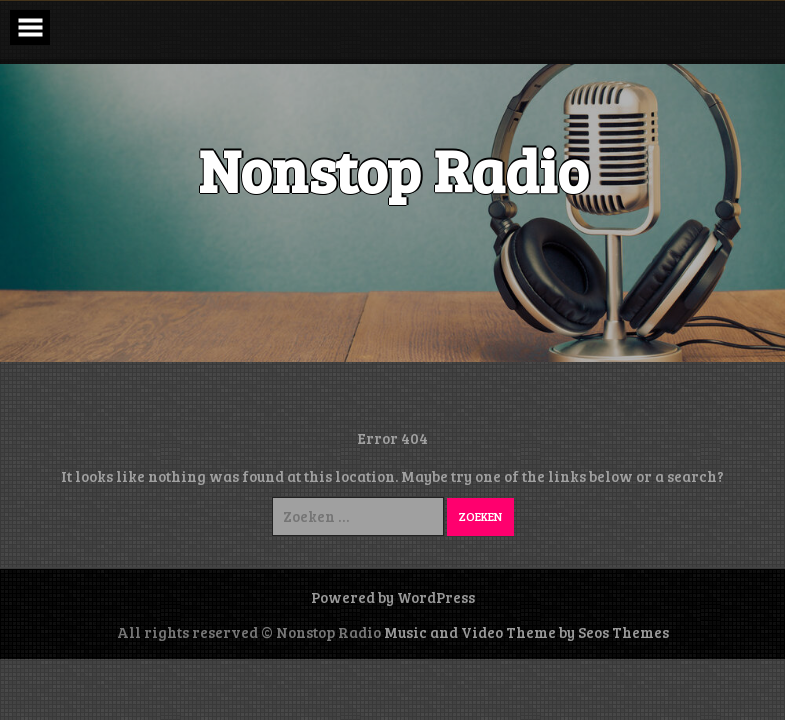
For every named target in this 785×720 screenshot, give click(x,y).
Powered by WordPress (393, 597)
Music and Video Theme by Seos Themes (526, 632)
